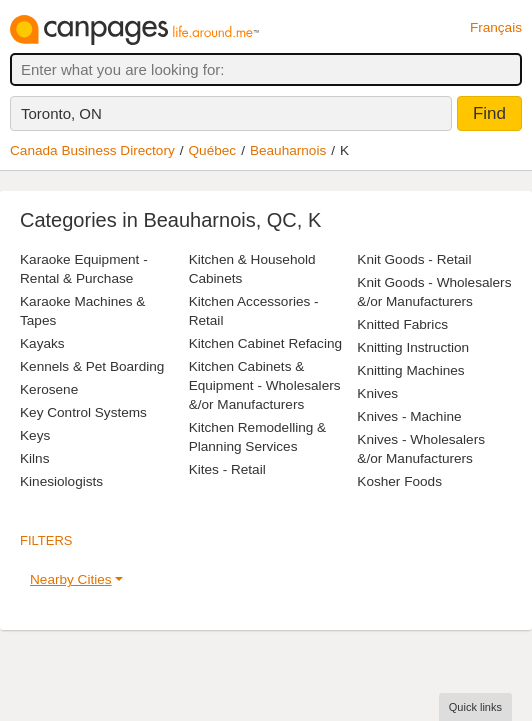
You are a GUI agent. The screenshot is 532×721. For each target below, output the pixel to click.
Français (496, 27)
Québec (213, 150)
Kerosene (49, 389)
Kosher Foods (399, 481)
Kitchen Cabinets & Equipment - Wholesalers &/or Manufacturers (265, 385)
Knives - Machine (409, 416)
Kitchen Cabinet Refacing (265, 343)
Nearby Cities (71, 579)
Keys (35, 435)
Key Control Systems (83, 412)
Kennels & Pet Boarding (92, 366)
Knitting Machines (410, 370)
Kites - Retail (227, 469)
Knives (377, 393)
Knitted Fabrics (402, 324)
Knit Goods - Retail (414, 259)
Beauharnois (288, 150)
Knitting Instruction (413, 347)
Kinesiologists (61, 481)
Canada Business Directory (92, 150)
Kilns (34, 458)
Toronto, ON (61, 113)
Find (489, 113)
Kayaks (42, 343)
